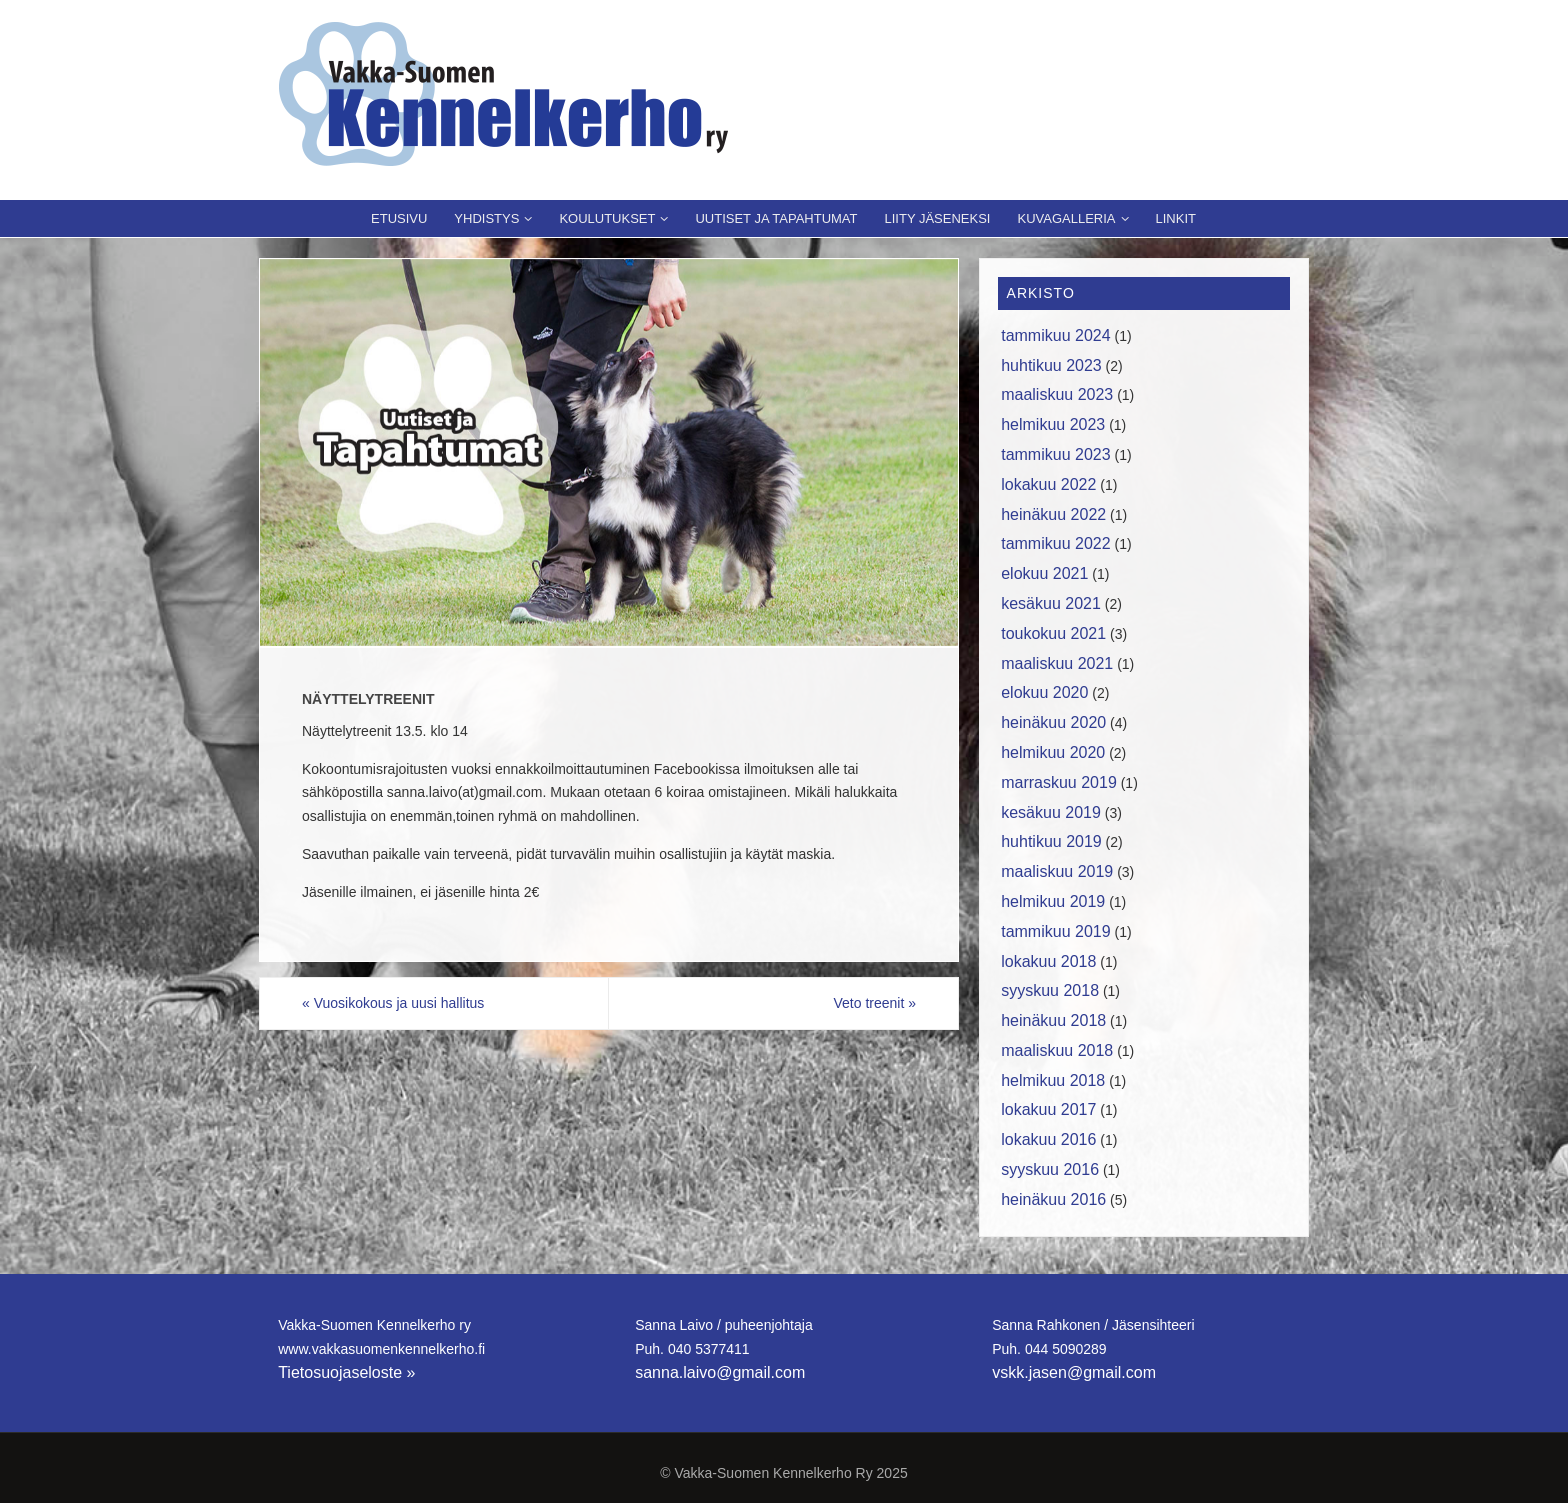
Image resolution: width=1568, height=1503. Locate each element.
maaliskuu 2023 (1057, 394)
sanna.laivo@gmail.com (720, 1372)
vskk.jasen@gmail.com (1074, 1372)
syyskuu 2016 (1050, 1169)
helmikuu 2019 (1053, 901)
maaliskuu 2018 (1057, 1050)
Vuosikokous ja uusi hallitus (393, 1003)
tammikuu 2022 (1055, 543)
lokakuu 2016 (1048, 1139)
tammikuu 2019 (1055, 931)
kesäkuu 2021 (1051, 603)
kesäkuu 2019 (1051, 812)
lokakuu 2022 (1048, 484)
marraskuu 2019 (1059, 782)
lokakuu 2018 (1048, 961)
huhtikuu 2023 (1051, 365)
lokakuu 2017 (1048, 1109)
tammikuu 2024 (1055, 335)
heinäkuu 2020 (1053, 722)
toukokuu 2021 (1053, 633)
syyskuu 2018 (1050, 990)
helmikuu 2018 (1053, 1080)
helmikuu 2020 (1053, 752)
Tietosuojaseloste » (346, 1372)
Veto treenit (874, 1003)
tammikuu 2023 (1055, 454)
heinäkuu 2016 (1053, 1199)
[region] (609, 452)
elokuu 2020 (1044, 692)
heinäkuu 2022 (1053, 514)
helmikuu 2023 (1053, 424)
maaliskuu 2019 (1057, 871)
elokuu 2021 (1044, 573)
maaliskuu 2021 (1057, 663)
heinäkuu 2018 (1053, 1020)
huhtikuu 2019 (1051, 841)
